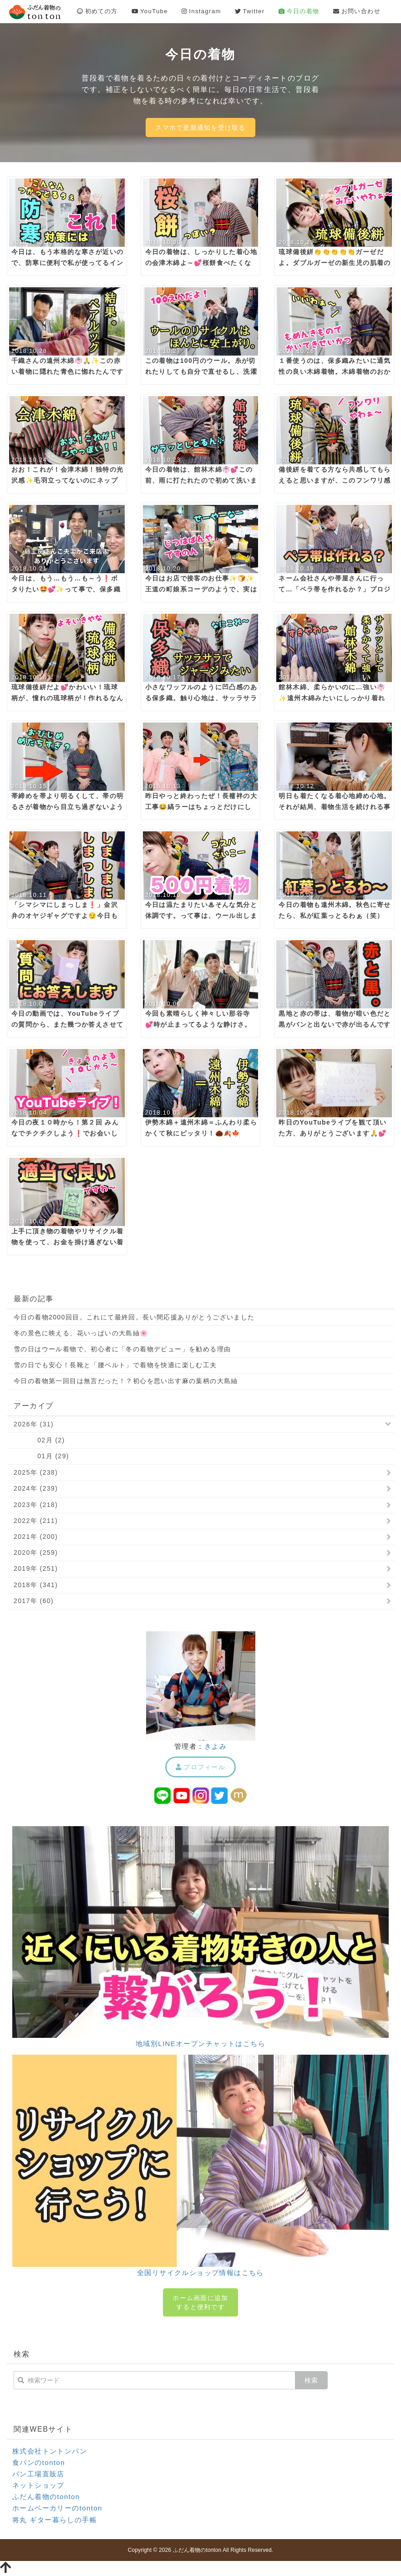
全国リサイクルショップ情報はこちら (200, 2272)
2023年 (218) (36, 1504)
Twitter (250, 11)
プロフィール (200, 1767)
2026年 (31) (34, 1424)
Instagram (201, 11)
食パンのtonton (38, 2462)
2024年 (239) (36, 1488)
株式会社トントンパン (49, 2451)
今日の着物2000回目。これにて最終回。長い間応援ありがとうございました (134, 1317)
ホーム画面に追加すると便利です (200, 2302)
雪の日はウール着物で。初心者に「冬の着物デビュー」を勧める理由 (122, 1349)
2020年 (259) (36, 1552)
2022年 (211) (36, 1520)
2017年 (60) (34, 1600)
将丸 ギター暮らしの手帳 (54, 2520)
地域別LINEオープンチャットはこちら (200, 2043)
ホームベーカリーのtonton (57, 2508)
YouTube (150, 11)
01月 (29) (41, 1456)
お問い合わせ (357, 11)
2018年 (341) (36, 1584)
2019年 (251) (36, 1568)
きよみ (215, 1746)
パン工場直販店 (38, 2474)
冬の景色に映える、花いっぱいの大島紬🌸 (81, 1333)
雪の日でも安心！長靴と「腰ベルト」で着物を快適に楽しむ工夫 (115, 1365)
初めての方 (97, 11)
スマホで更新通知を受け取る (200, 127)
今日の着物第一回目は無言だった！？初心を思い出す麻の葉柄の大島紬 (126, 1381)
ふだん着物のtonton (46, 2496)
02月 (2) (39, 1440)
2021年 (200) (36, 1536)
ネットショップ (38, 2485)
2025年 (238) (36, 1472)
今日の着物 (299, 11)
